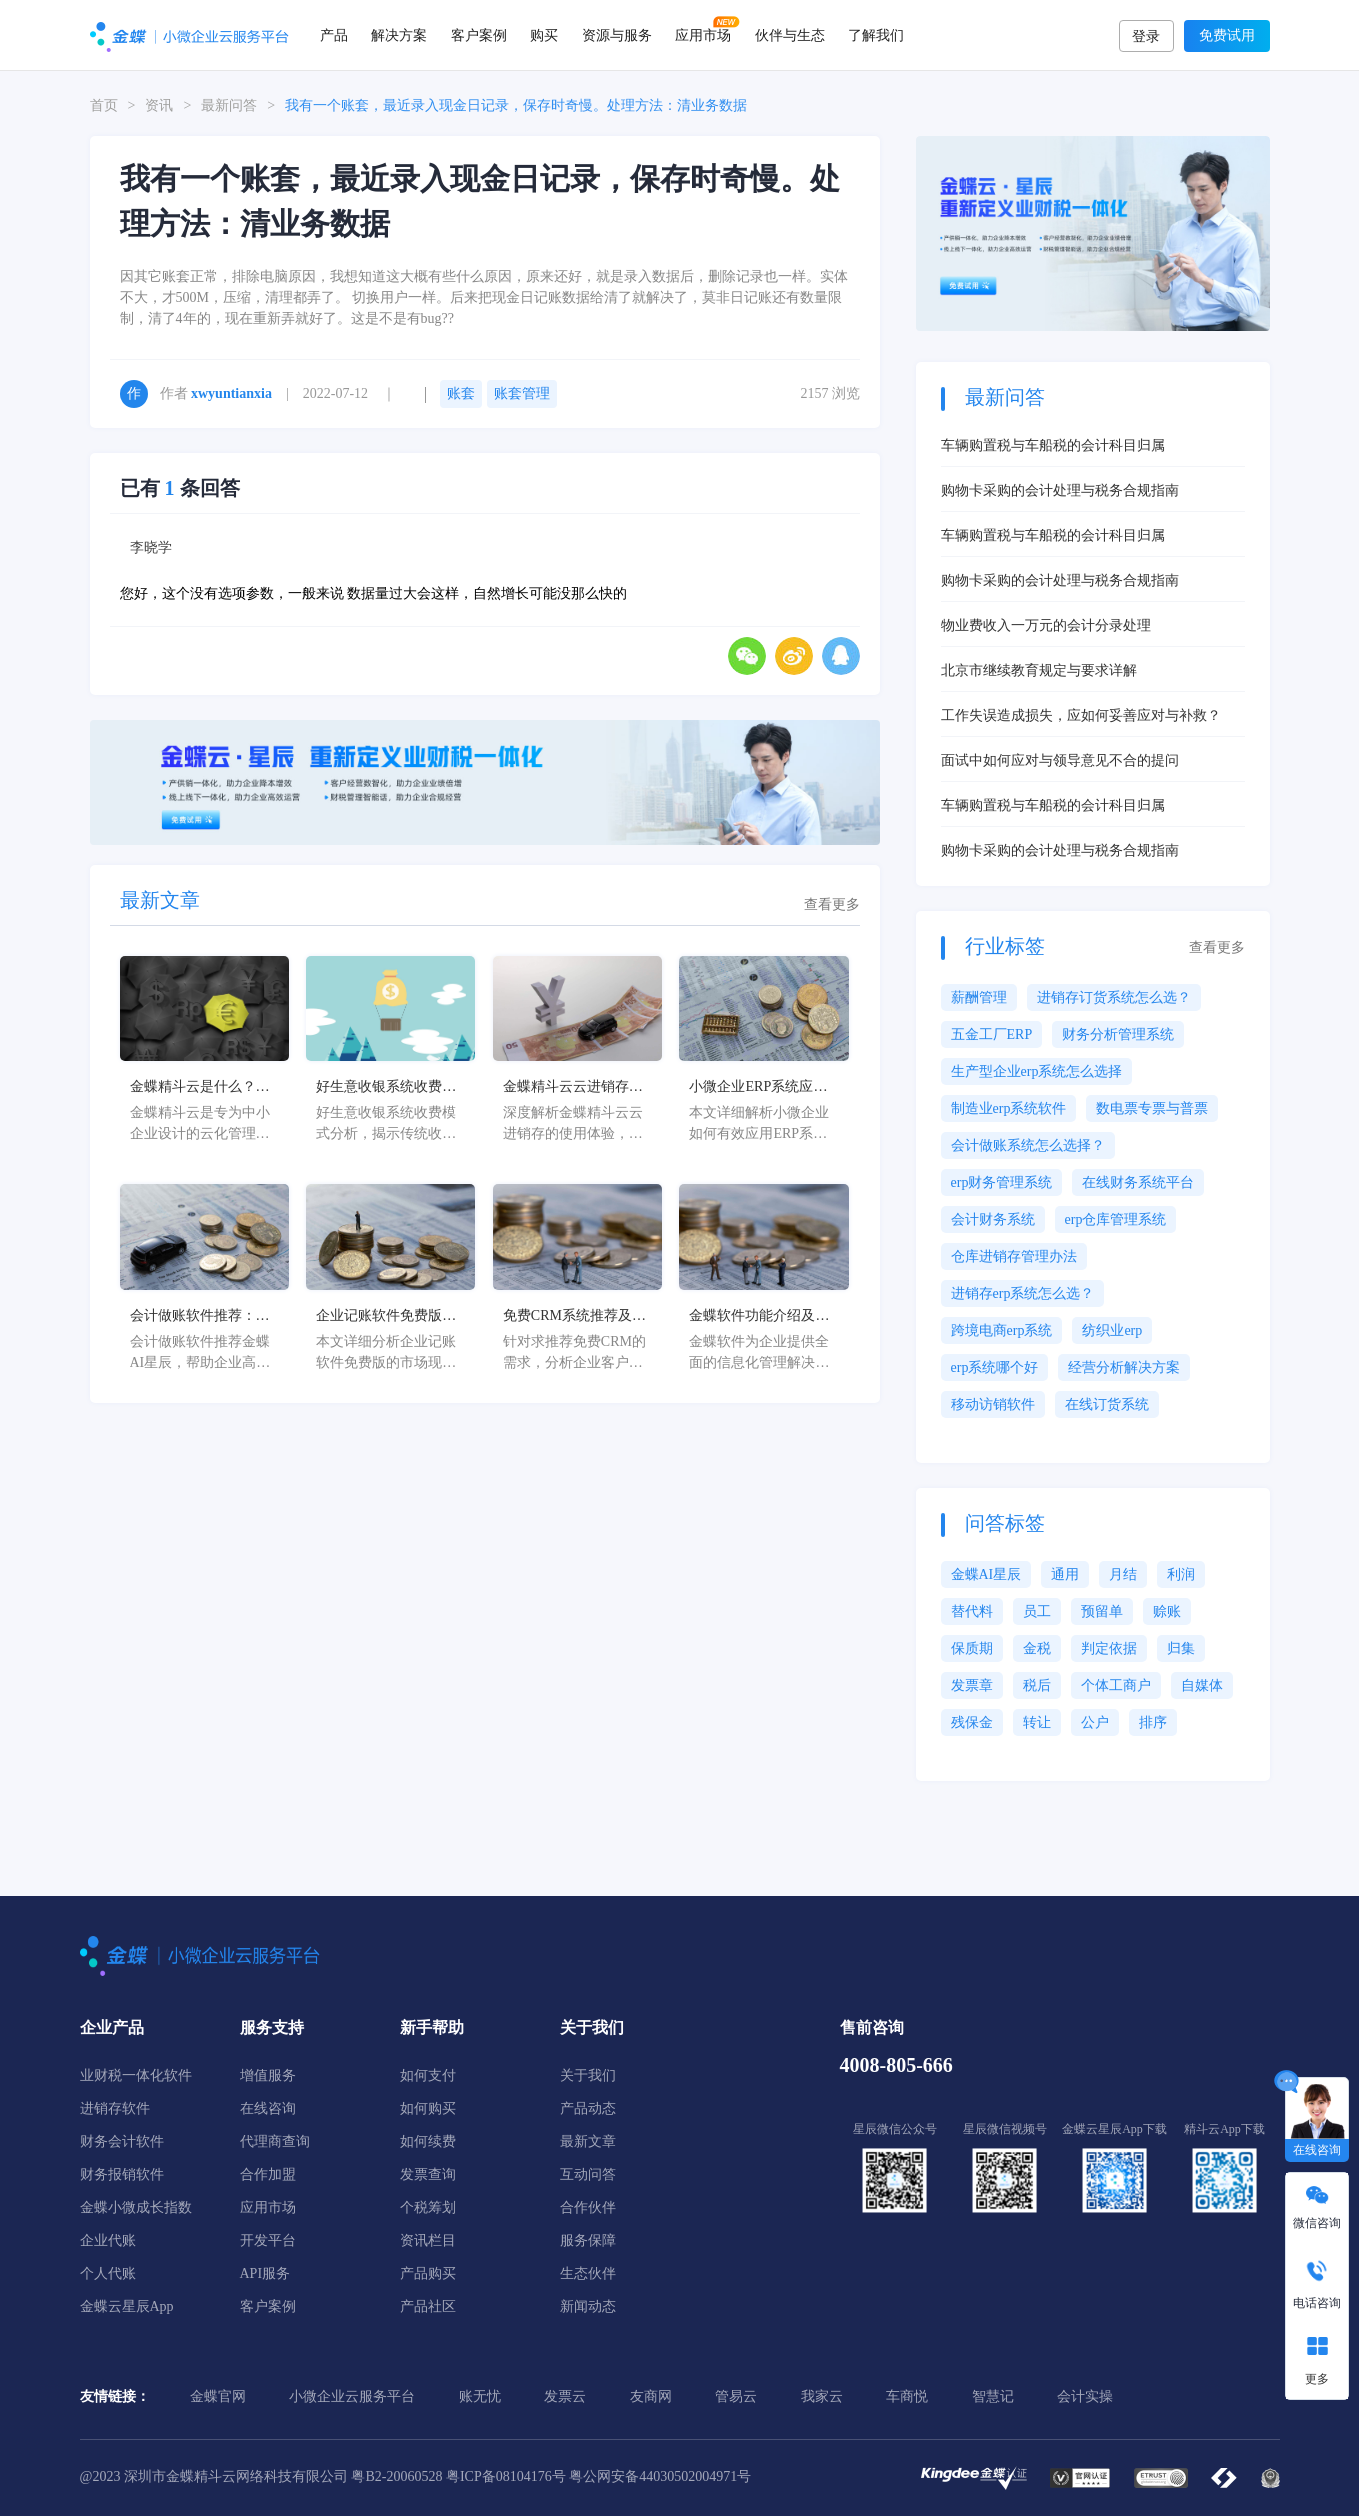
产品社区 (428, 2306)
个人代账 (108, 2273)
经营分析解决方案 (1124, 1367)
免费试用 (1227, 35)
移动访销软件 (993, 1404)
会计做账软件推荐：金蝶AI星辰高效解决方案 (200, 1317)
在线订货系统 (1107, 1404)
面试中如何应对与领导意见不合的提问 (1060, 760)
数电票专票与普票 (1152, 1108)
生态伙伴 (588, 2273)
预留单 (1102, 1611)
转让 (1037, 1722)
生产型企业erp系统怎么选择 (1037, 1071)
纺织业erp (1112, 1330)
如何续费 (428, 2141)
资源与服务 (617, 35)
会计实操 (1085, 2396)
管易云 (736, 2396)
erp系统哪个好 (995, 1367)
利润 (1181, 1574)
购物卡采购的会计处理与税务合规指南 (1060, 490)
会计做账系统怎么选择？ (1028, 1145)
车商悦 (907, 2396)
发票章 (972, 1685)
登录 (1146, 36)
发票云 (565, 2396)
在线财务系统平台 (1138, 1182)
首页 (104, 105)
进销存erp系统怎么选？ (1023, 1293)
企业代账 (108, 2240)
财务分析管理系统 (1118, 1034)
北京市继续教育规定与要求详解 (1039, 670)
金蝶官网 (218, 2396)
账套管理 (522, 393)
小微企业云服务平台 (352, 2396)
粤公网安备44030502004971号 (660, 2476)
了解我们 (876, 35)
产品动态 (588, 2108)
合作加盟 (268, 2174)
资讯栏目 (428, 2240)
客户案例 (479, 35)
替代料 (972, 1611)
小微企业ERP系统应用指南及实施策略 (758, 1088)
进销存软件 (115, 2108)
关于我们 (588, 2075)
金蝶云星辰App (127, 2306)
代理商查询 (275, 2141)
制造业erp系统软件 (1009, 1108)
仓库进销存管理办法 (1014, 1256)
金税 (1037, 1648)
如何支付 (428, 2075)
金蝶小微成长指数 (136, 2207)
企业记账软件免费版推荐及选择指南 (386, 1317)
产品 (334, 35)
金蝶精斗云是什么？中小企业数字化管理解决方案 (200, 1088)
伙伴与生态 (790, 35)
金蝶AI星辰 (986, 1574)
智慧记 (993, 2396)
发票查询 (428, 2174)
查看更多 (832, 905)
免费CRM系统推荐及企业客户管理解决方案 (574, 1317)
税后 (1037, 1685)
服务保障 (588, 2240)
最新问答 (229, 105)
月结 (1123, 1574)
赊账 (1167, 1611)
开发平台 (268, 2240)
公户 (1095, 1722)
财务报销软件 (122, 2174)
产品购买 (428, 2273)
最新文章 (588, 2141)
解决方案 (399, 35)
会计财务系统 (993, 1219)
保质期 (972, 1648)
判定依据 (1109, 1648)
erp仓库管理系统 (1116, 1219)
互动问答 (588, 2174)
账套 (461, 393)
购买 (544, 35)
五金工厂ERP (992, 1034)
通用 (1065, 1574)
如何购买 (428, 2108)
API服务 (265, 2273)
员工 (1037, 1611)
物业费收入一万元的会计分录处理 (1046, 625)
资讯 (159, 105)
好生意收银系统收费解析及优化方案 (386, 1088)
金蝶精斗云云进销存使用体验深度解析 (573, 1088)
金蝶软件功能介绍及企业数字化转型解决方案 (759, 1317)
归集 (1181, 1648)
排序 (1153, 1722)
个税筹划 (428, 2207)
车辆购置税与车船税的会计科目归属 (1053, 445)
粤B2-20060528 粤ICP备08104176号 (458, 2476)
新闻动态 (588, 2306)
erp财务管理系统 (1002, 1182)
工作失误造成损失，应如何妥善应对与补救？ (1081, 715)
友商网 (651, 2396)
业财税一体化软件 (136, 2075)
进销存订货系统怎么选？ (1114, 997)
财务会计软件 (122, 2141)
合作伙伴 (588, 2207)
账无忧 (480, 2396)
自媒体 (1202, 1685)
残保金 (972, 1722)
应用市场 (703, 35)
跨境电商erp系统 (1002, 1330)
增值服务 (268, 2075)
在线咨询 (268, 2108)
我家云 (822, 2396)
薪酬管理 (979, 997)
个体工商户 (1116, 1685)
